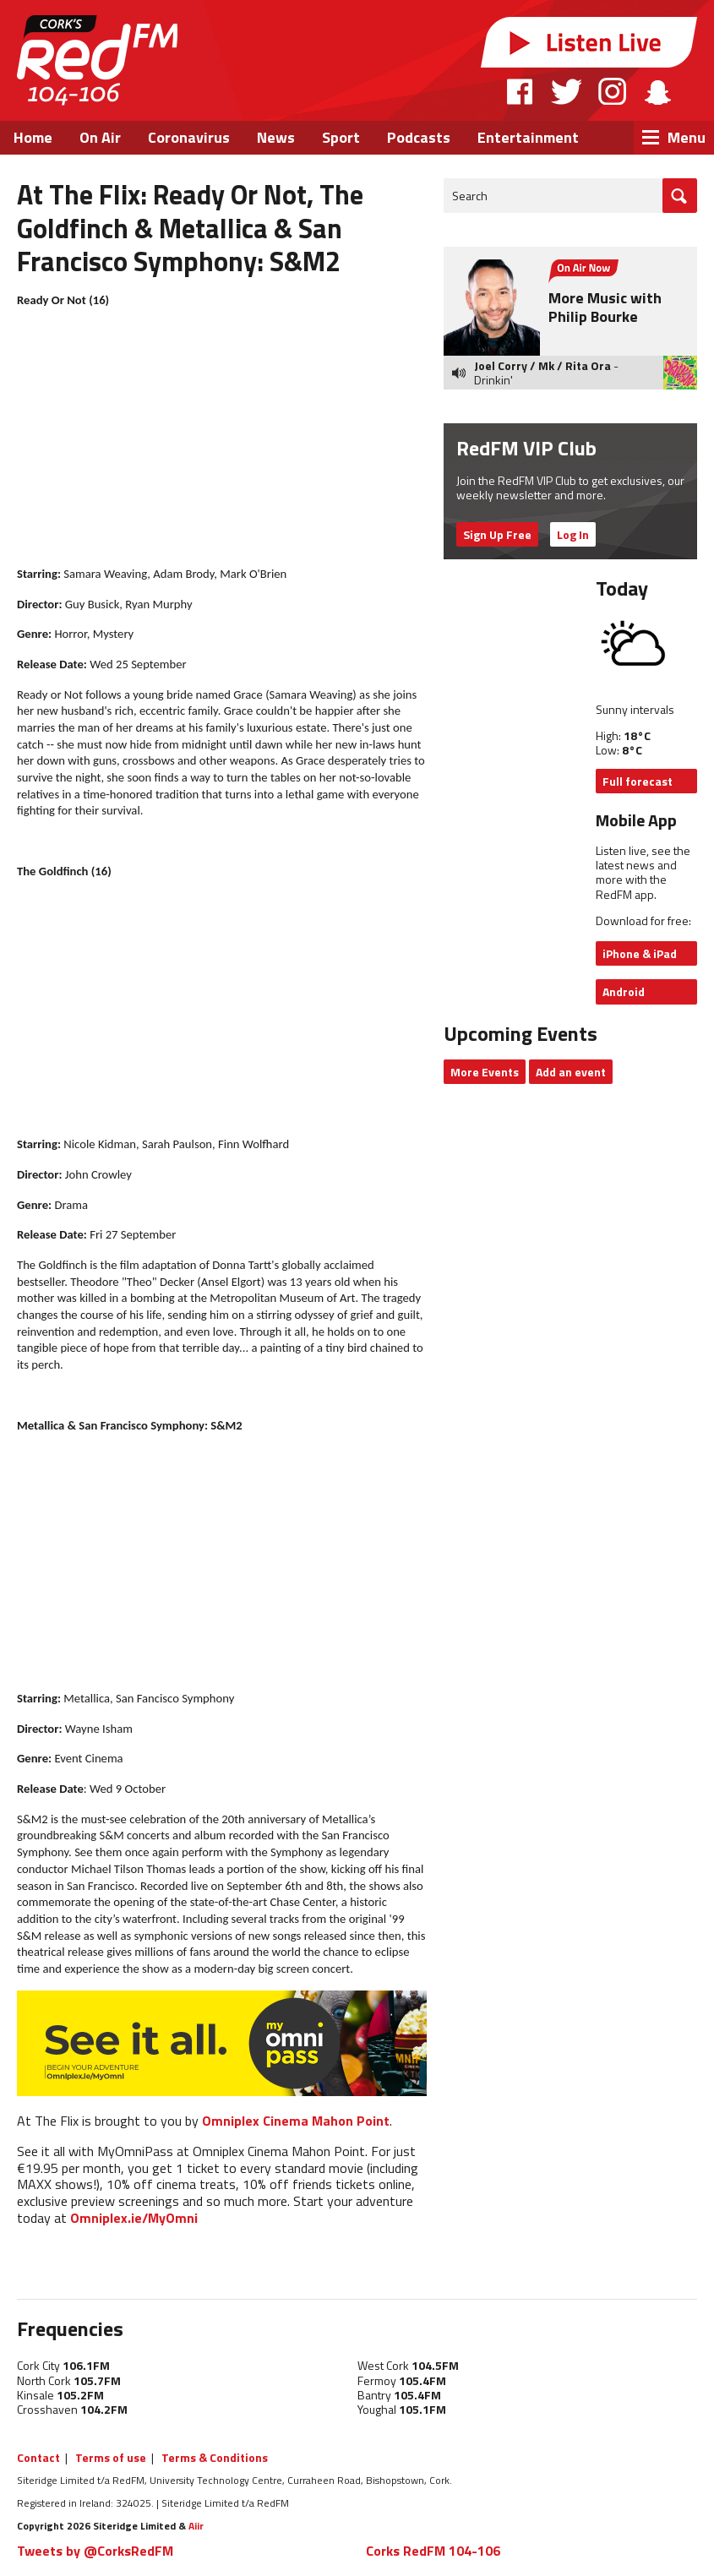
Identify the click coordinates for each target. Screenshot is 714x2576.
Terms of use (110, 2457)
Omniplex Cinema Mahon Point (296, 2120)
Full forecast (637, 781)
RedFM (97, 60)
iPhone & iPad (639, 953)
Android (623, 991)
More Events (484, 1072)
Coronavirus (189, 137)
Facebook (520, 91)
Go (679, 195)
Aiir (196, 2526)
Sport (341, 137)
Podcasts (418, 137)
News (276, 137)
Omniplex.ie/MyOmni (134, 2218)
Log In (573, 534)
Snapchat (657, 91)
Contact (38, 2457)
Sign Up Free (497, 534)
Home (33, 137)
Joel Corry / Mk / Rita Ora (542, 365)
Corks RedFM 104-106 (433, 2551)
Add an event (571, 1072)
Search (470, 195)
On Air (100, 137)
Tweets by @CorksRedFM (95, 2551)
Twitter (566, 91)
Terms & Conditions (214, 2457)
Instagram (612, 91)
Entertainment (528, 137)
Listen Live (589, 42)
